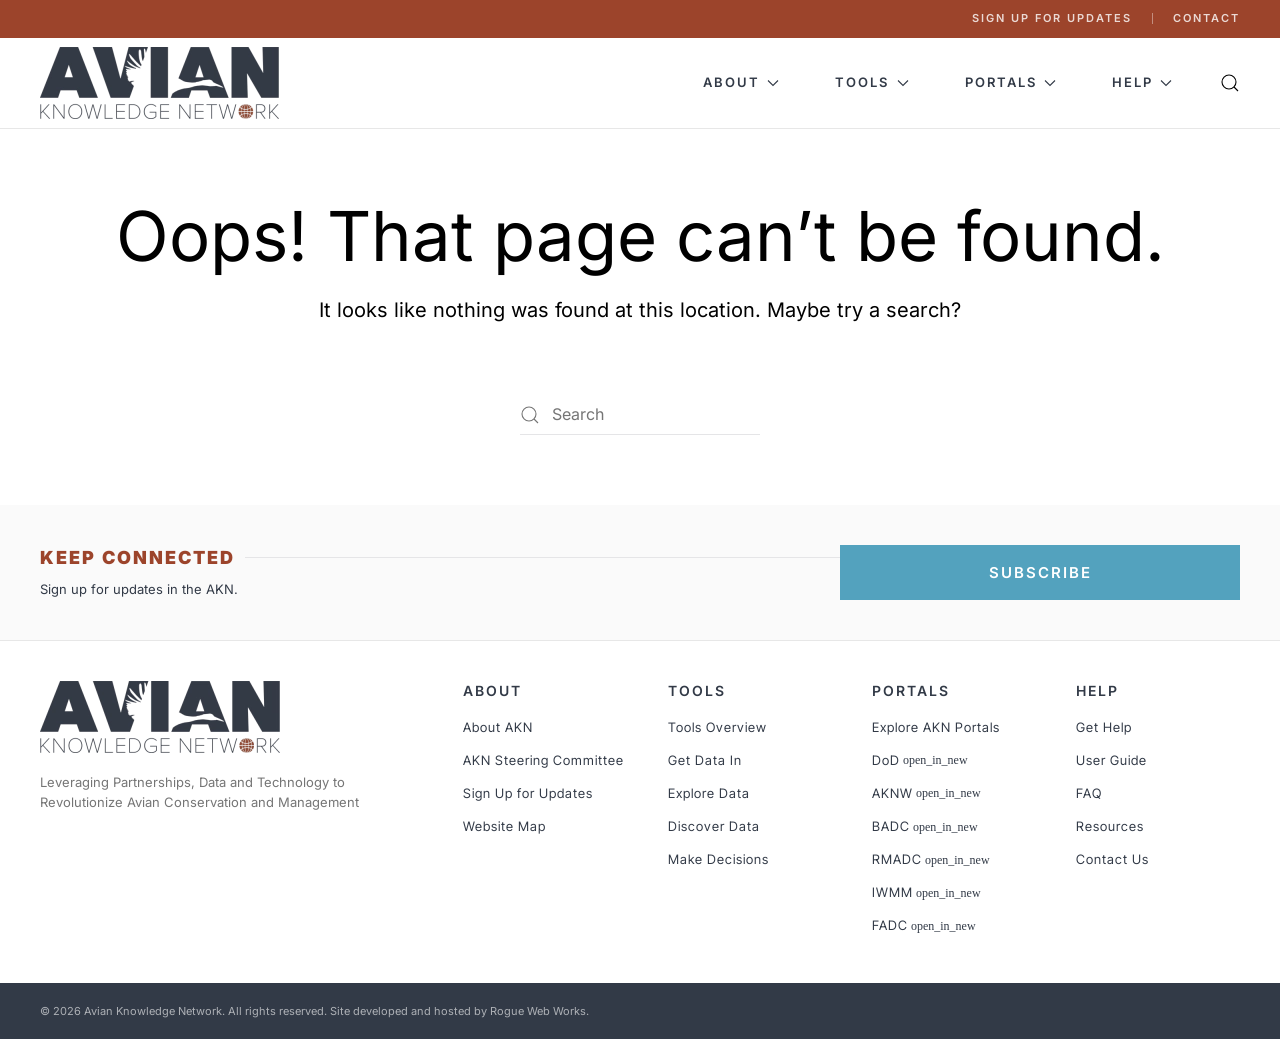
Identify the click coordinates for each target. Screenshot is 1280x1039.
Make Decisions (718, 859)
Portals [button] (1010, 82)
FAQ (1089, 793)
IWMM (926, 892)
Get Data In (705, 760)
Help (1097, 690)
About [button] (741, 82)
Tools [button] (871, 82)
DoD (920, 760)
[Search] (640, 415)
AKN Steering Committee (543, 760)
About (492, 690)
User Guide (1111, 760)
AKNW (926, 793)
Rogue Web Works (538, 1011)
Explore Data (709, 793)
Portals (911, 690)
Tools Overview (717, 727)
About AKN (498, 727)
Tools (697, 690)
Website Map (504, 826)
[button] (1230, 83)
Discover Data (714, 826)
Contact (1206, 18)
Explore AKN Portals (936, 727)
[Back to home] (162, 83)
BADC (925, 826)
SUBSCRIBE (1040, 572)
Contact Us (1112, 859)
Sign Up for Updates (1052, 18)
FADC (924, 925)
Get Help (1104, 727)
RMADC (931, 859)
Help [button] (1142, 82)
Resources (1110, 826)
